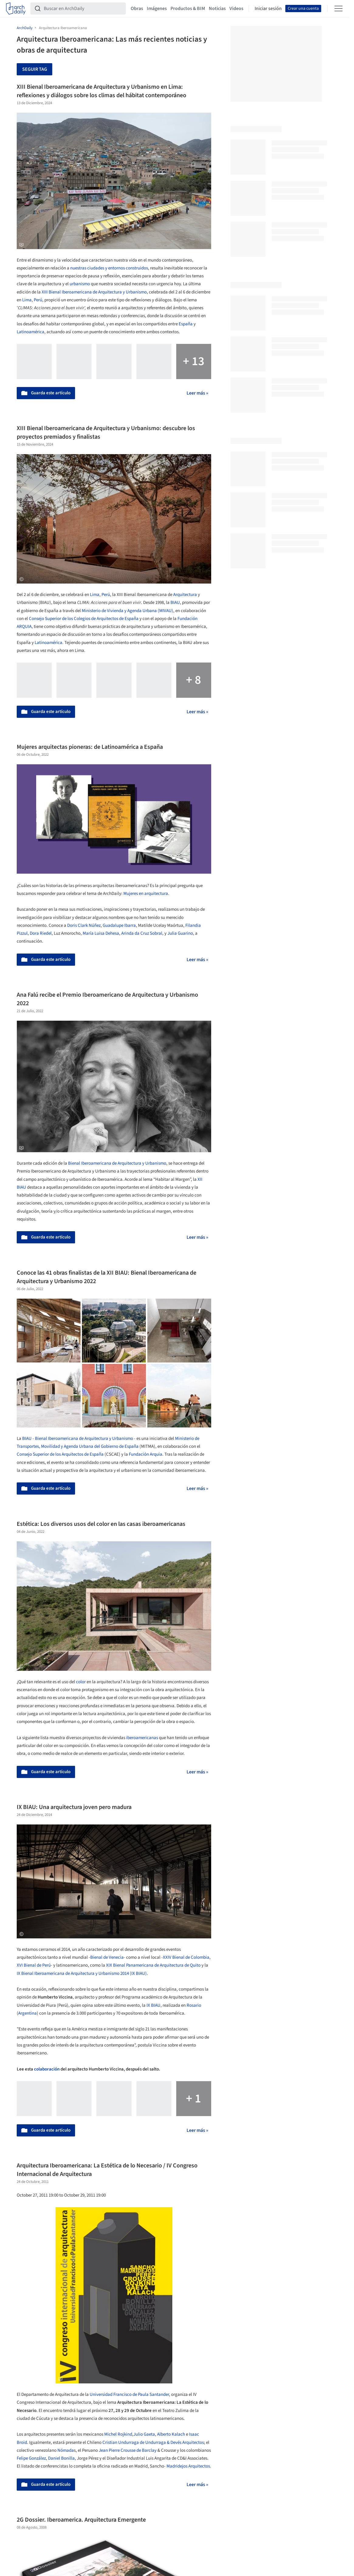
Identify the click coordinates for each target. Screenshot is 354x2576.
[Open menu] (338, 8)
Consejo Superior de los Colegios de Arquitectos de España (84, 618)
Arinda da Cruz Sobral (141, 933)
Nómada (65, 2450)
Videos (236, 8)
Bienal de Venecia (107, 1957)
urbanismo (80, 284)
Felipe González (31, 2458)
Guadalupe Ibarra (119, 925)
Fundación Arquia (145, 1454)
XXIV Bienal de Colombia (186, 1957)
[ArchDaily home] (16, 8)
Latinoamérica (30, 332)
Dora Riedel (41, 933)
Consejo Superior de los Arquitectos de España (60, 1454)
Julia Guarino (180, 933)
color (81, 1682)
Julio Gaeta (144, 2434)
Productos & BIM (187, 8)
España (186, 324)
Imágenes (157, 8)
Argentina (27, 2013)
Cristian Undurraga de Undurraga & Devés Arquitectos (153, 2442)
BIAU (175, 602)
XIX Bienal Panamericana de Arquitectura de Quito (153, 1965)
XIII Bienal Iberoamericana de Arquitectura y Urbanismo (94, 292)
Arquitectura (185, 594)
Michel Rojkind (118, 2434)
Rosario (194, 2005)
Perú (38, 300)
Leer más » (197, 393)
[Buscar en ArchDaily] (83, 8)
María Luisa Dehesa (101, 933)
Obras (137, 8)
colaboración (47, 2069)
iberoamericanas (142, 1738)
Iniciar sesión (268, 8)
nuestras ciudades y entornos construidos (109, 268)
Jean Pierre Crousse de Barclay (127, 2450)
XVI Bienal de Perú (34, 1965)
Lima (27, 300)
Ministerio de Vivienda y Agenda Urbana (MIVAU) (127, 611)
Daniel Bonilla (61, 2458)
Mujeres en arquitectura (145, 893)
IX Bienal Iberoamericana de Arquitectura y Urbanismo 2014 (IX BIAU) (82, 1973)
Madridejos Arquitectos (188, 2466)
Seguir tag (34, 69)
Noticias (217, 8)
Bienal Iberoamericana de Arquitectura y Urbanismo (117, 1163)
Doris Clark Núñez (84, 925)
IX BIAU (153, 2005)
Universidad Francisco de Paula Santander (129, 2394)
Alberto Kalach (171, 2434)
